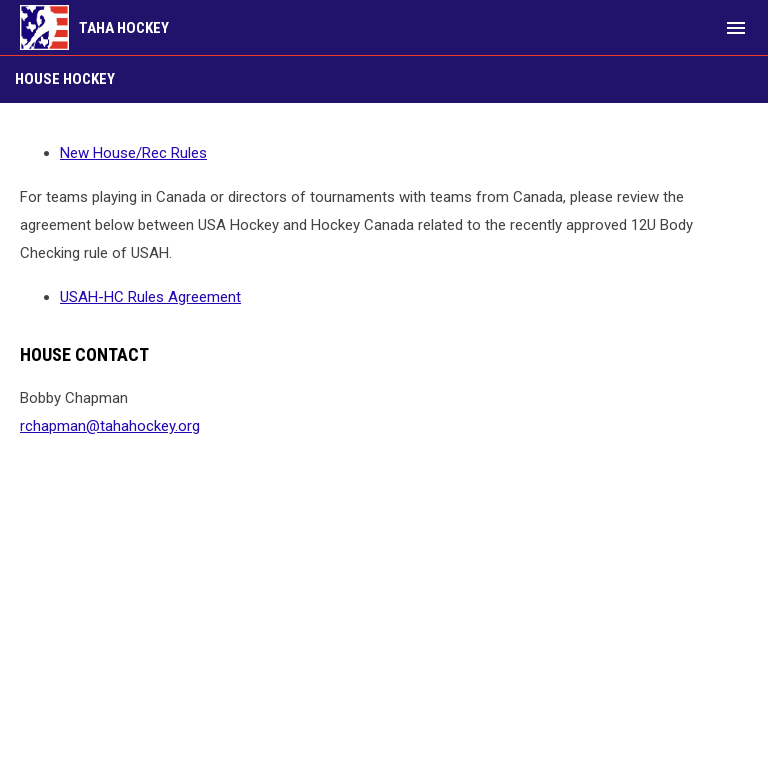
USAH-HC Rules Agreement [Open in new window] (150, 297)
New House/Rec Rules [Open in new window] (133, 153)
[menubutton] (736, 28)
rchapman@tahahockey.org (110, 426)
